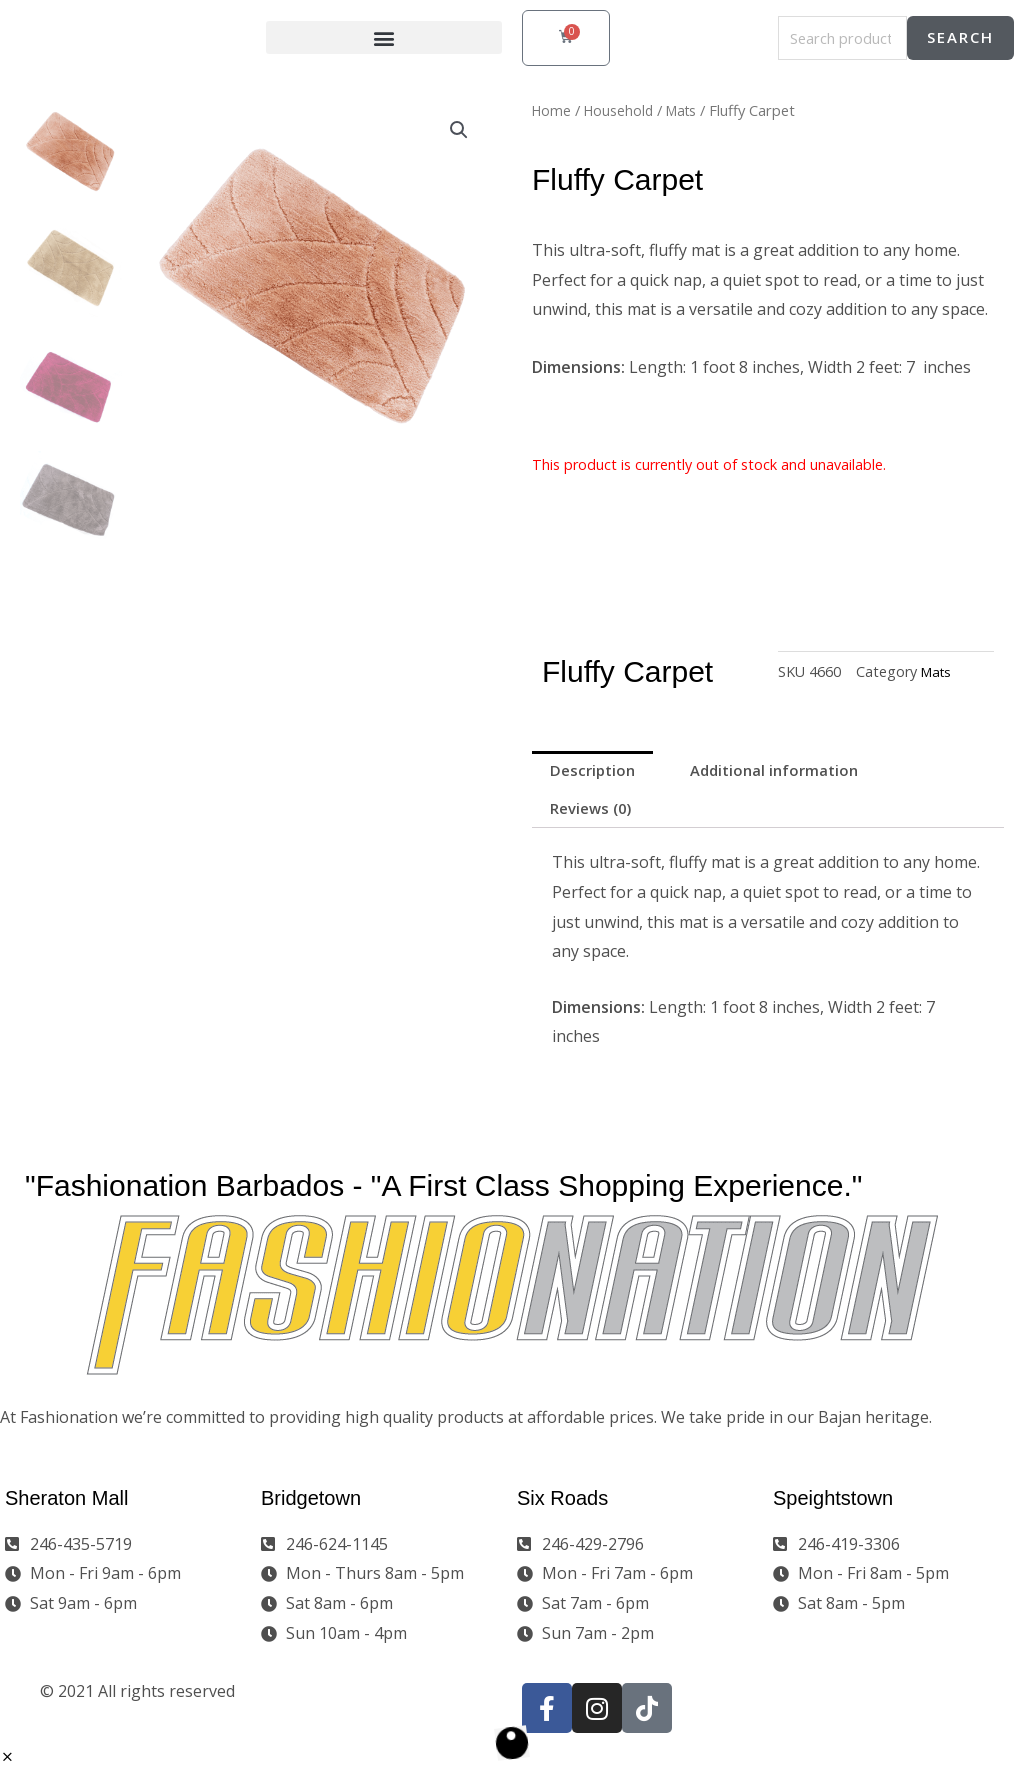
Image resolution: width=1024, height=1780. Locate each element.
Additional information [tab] (788, 772)
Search (960, 38)
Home (552, 110)
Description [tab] (596, 772)
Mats (688, 110)
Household (622, 110)
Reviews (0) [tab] (595, 813)
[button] (384, 38)
